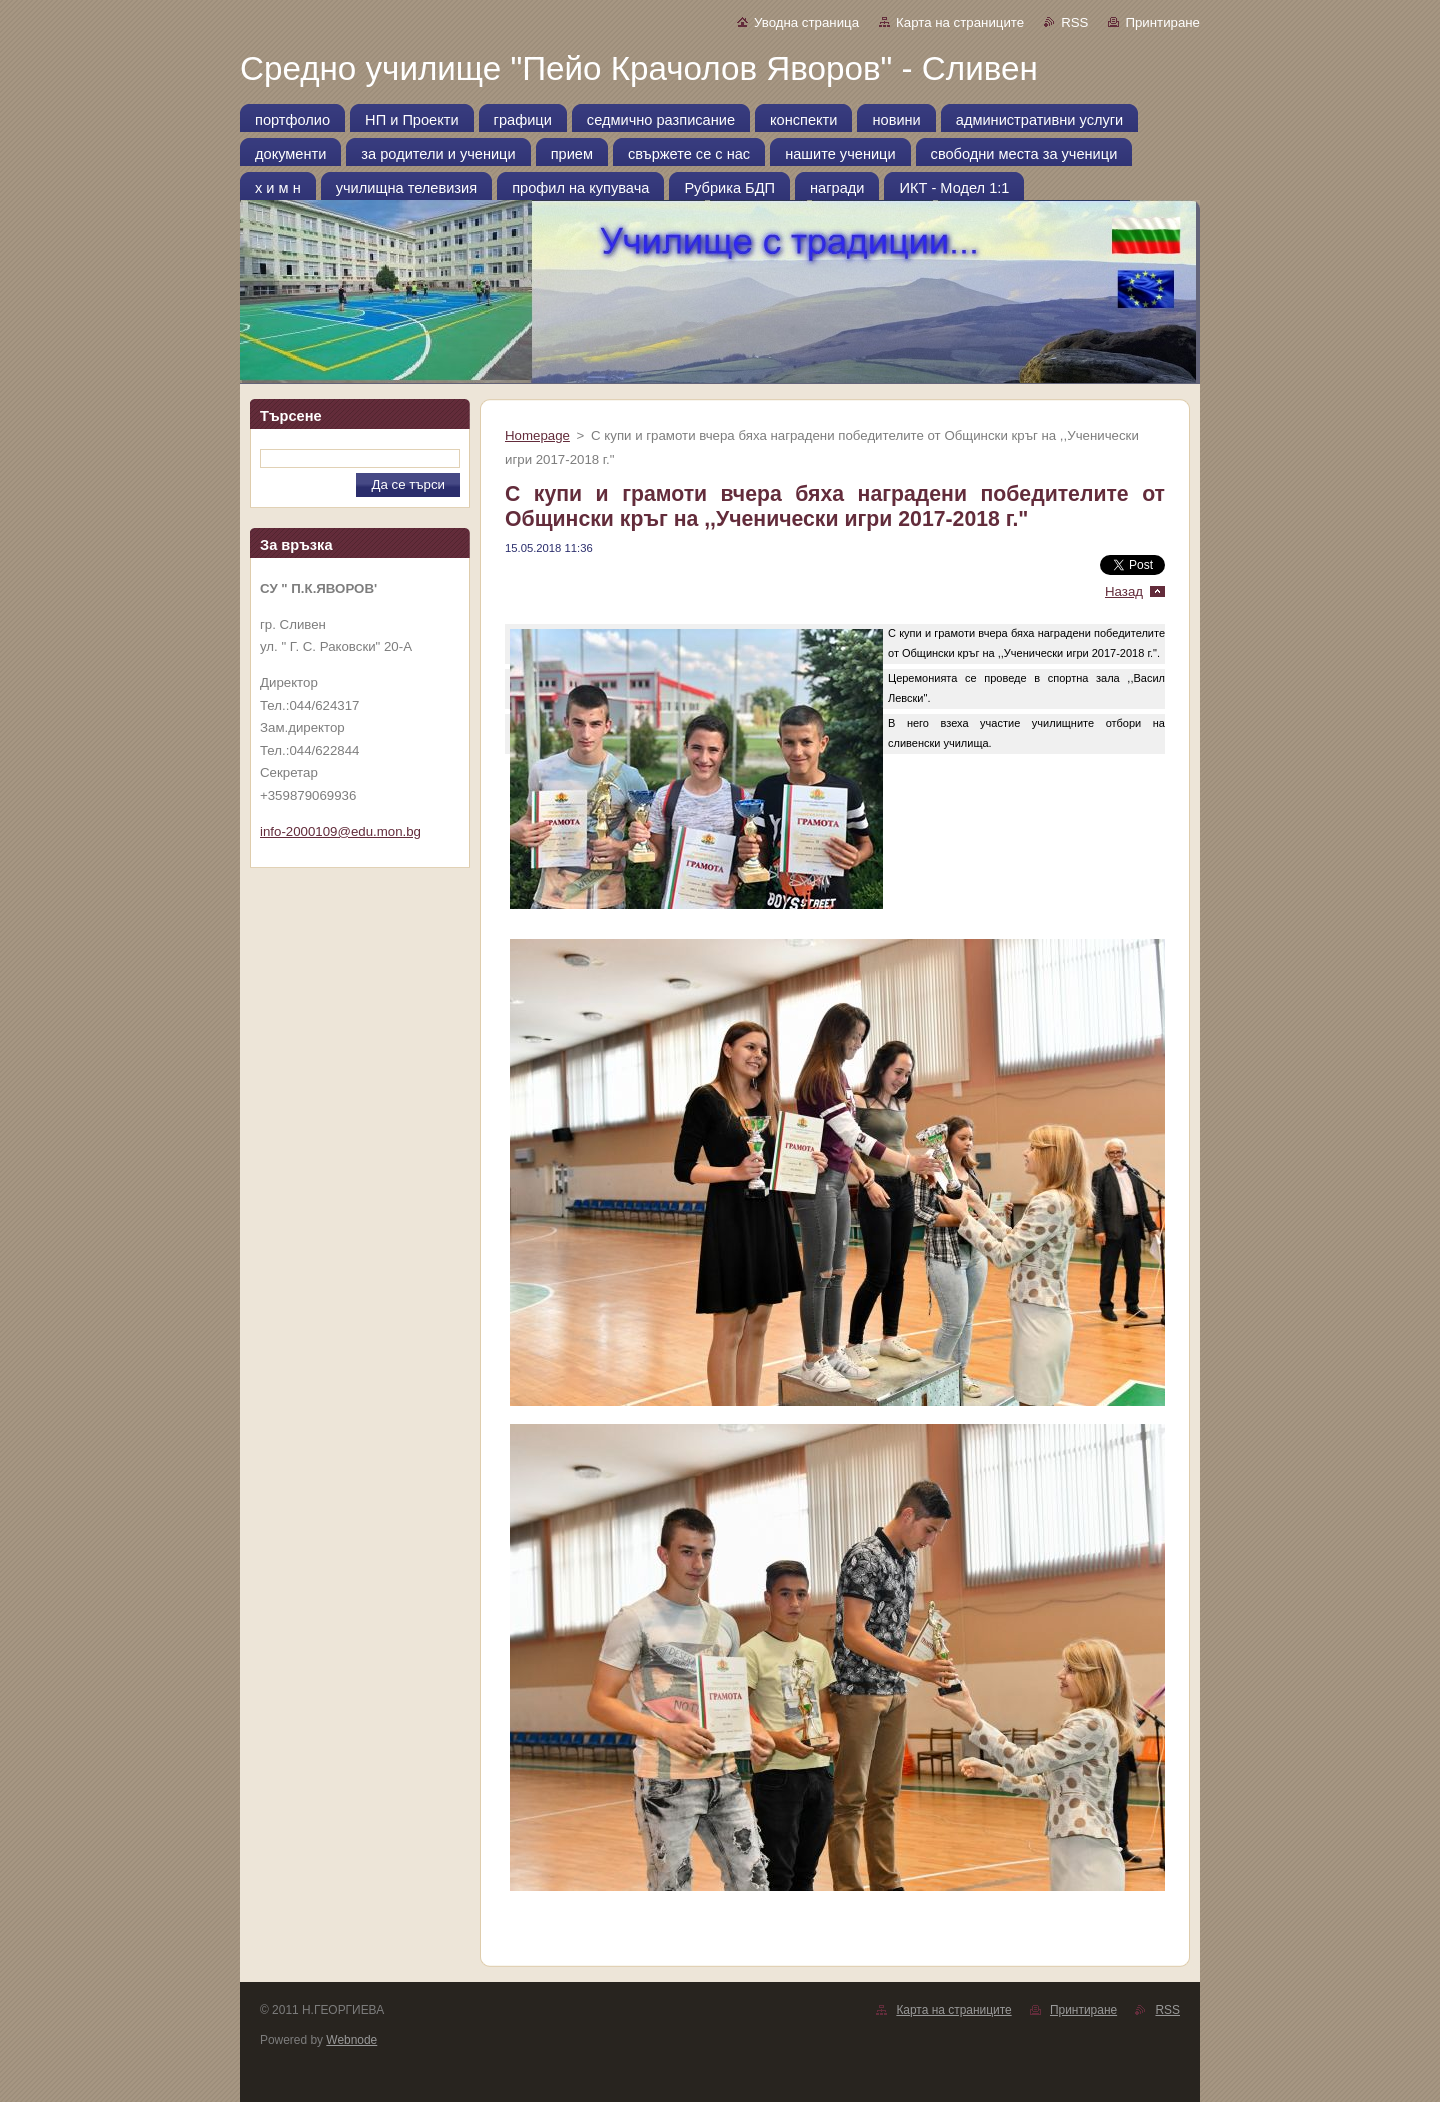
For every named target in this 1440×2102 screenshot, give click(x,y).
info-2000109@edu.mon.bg (340, 831)
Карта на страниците (960, 22)
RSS (1074, 22)
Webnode (351, 2040)
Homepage (537, 435)
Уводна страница (806, 22)
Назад (1124, 591)
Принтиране (1162, 22)
